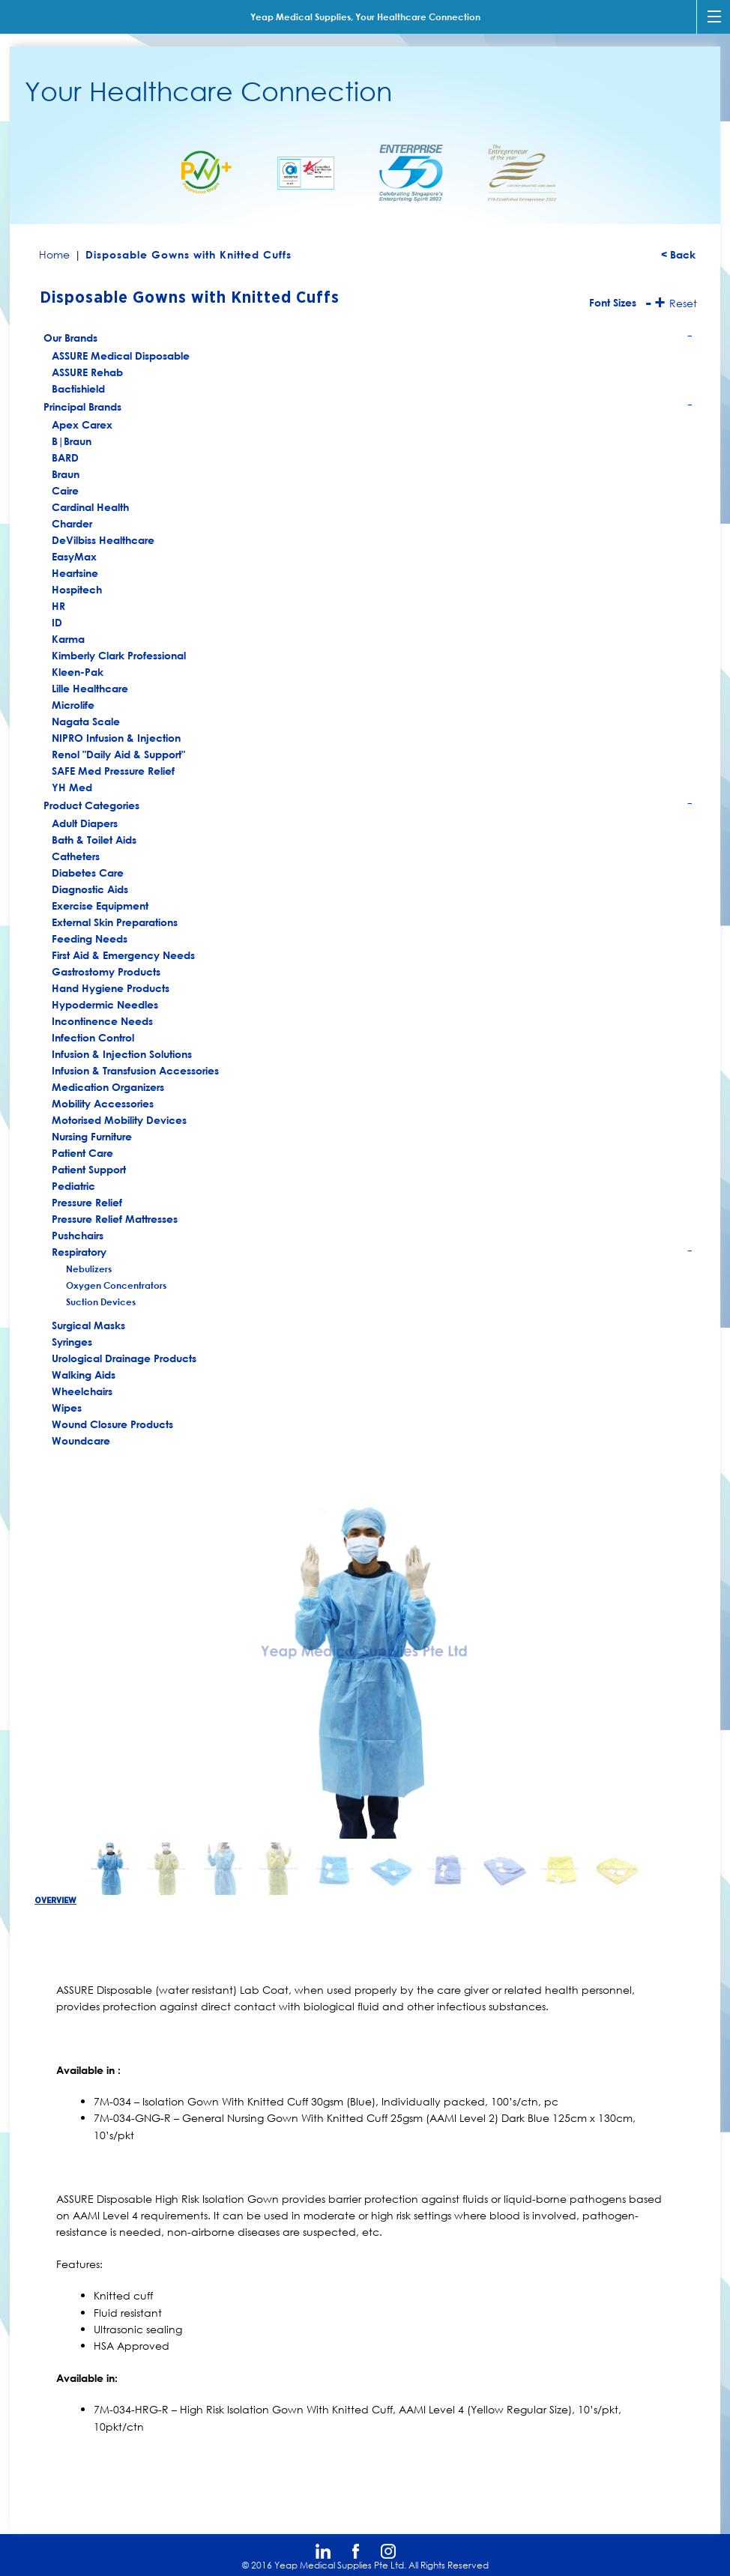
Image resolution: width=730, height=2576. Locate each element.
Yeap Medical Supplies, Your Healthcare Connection (365, 16)
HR (58, 605)
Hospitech (77, 589)
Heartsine (75, 572)
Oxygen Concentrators (116, 1285)
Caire (65, 490)
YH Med (72, 787)
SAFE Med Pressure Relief (113, 770)
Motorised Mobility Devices (119, 1119)
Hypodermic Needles (105, 1004)
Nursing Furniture (92, 1136)
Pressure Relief (87, 1202)
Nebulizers (89, 1269)
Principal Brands (368, 408)
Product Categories (368, 806)
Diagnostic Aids (90, 889)
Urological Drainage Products (124, 1358)
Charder (72, 523)
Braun (65, 474)
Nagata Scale (86, 721)
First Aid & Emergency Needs (123, 955)
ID (57, 622)
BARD (65, 457)
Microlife (73, 704)
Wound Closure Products (112, 1424)
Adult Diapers (85, 823)
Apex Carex (82, 424)
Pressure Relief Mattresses (115, 1218)
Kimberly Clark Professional (119, 655)
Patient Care (82, 1152)
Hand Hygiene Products (110, 988)
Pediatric (73, 1185)
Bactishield (78, 388)
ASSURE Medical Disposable (121, 355)
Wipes (67, 1407)
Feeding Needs (89, 938)
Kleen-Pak (77, 671)
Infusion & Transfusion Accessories (135, 1070)
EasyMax (74, 556)
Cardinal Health (90, 507)
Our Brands (368, 339)
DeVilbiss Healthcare (103, 539)
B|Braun (71, 441)
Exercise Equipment (100, 905)
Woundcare (81, 1440)
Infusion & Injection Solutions (122, 1053)
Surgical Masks (88, 1325)
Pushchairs (77, 1235)
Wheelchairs (82, 1391)
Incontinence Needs (102, 1021)
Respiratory (373, 1252)
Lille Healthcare (90, 688)
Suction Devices (101, 1301)
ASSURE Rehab (87, 372)
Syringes (72, 1341)
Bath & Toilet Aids (94, 839)
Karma (68, 638)
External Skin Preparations (115, 922)
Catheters (76, 856)
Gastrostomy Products (106, 971)
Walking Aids (83, 1374)
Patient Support (89, 1169)
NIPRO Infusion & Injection (116, 737)
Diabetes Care (88, 872)
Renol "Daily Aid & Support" (118, 754)
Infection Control (93, 1037)
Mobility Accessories (103, 1103)
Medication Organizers (108, 1086)
